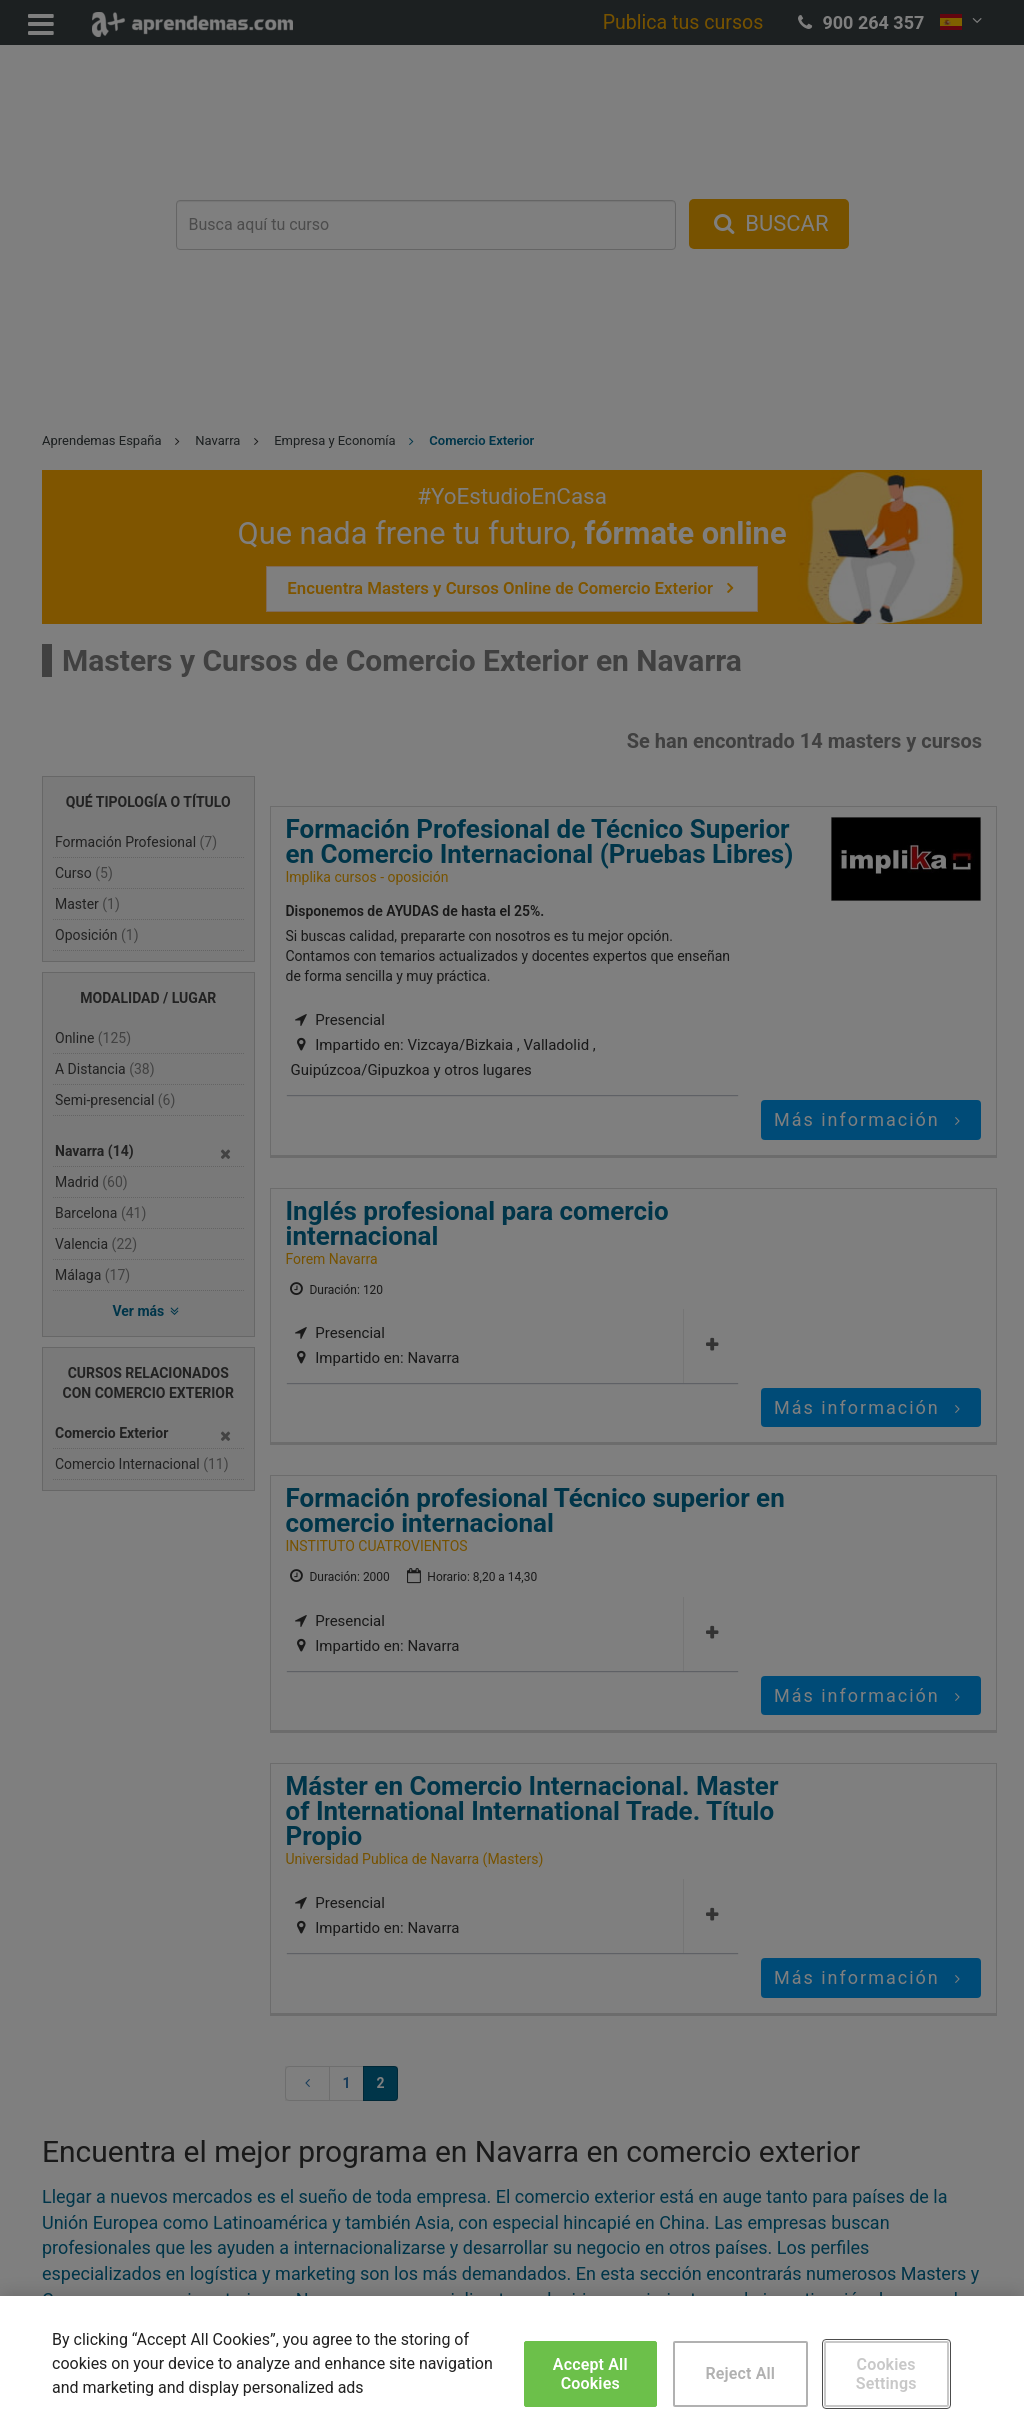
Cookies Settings (886, 2374)
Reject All (740, 2373)
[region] (512, 2364)
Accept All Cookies (590, 2374)
